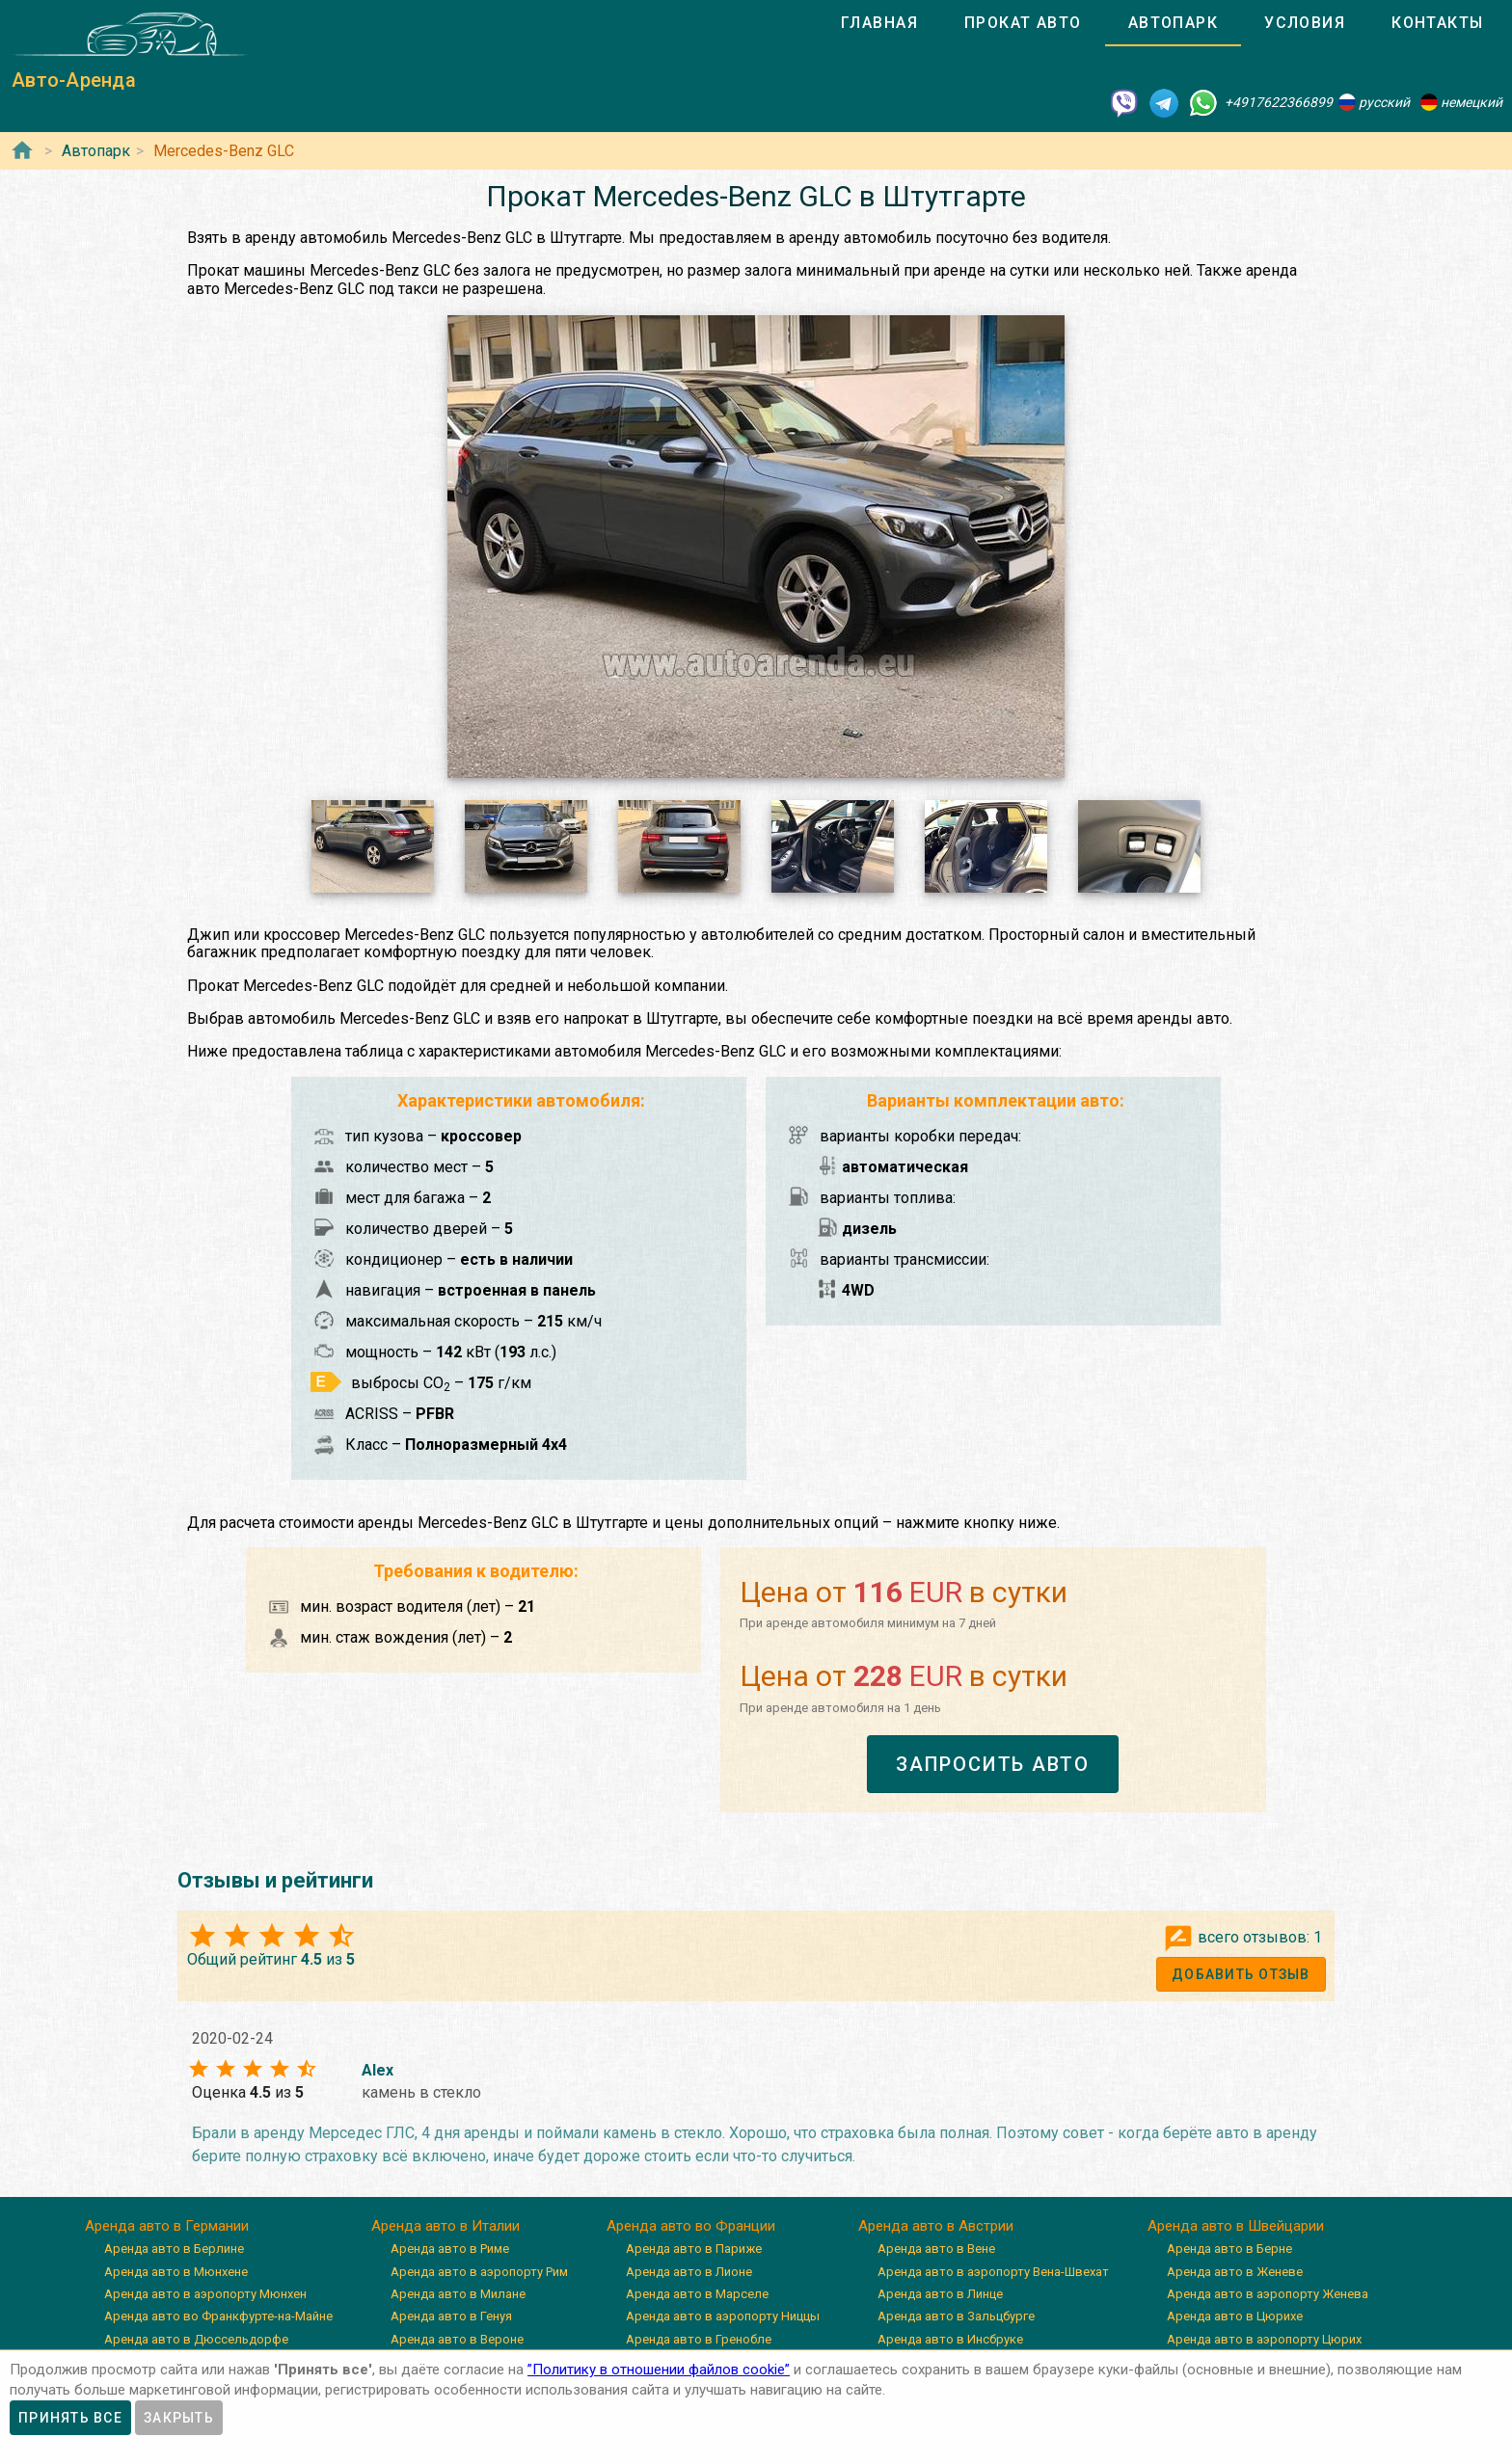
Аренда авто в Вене (936, 2248)
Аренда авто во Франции (691, 2226)
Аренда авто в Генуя (451, 2316)
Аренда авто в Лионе (689, 2271)
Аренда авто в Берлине (174, 2248)
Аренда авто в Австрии (935, 2226)
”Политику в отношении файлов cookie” (658, 2369)
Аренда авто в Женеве (1235, 2271)
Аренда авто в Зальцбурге (956, 2316)
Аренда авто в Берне (1229, 2248)
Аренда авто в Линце (940, 2294)
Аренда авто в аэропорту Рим (479, 2271)
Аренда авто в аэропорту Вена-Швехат (993, 2271)
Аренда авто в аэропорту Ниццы (723, 2316)
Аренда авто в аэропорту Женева (1267, 2294)
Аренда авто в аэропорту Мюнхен (205, 2294)
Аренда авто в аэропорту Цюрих (1264, 2339)
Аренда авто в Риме (450, 2248)
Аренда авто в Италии (445, 2226)
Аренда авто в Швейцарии (1236, 2226)
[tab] (879, 23)
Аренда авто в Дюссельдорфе (196, 2339)
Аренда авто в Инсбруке (950, 2339)
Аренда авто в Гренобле (698, 2339)
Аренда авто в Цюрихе (1235, 2316)
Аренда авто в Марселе (697, 2294)
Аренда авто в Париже (694, 2248)
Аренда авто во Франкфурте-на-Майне (218, 2316)
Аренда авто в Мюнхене (176, 2271)
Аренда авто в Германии (167, 2226)
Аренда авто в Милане (458, 2294)
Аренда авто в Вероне (457, 2339)
